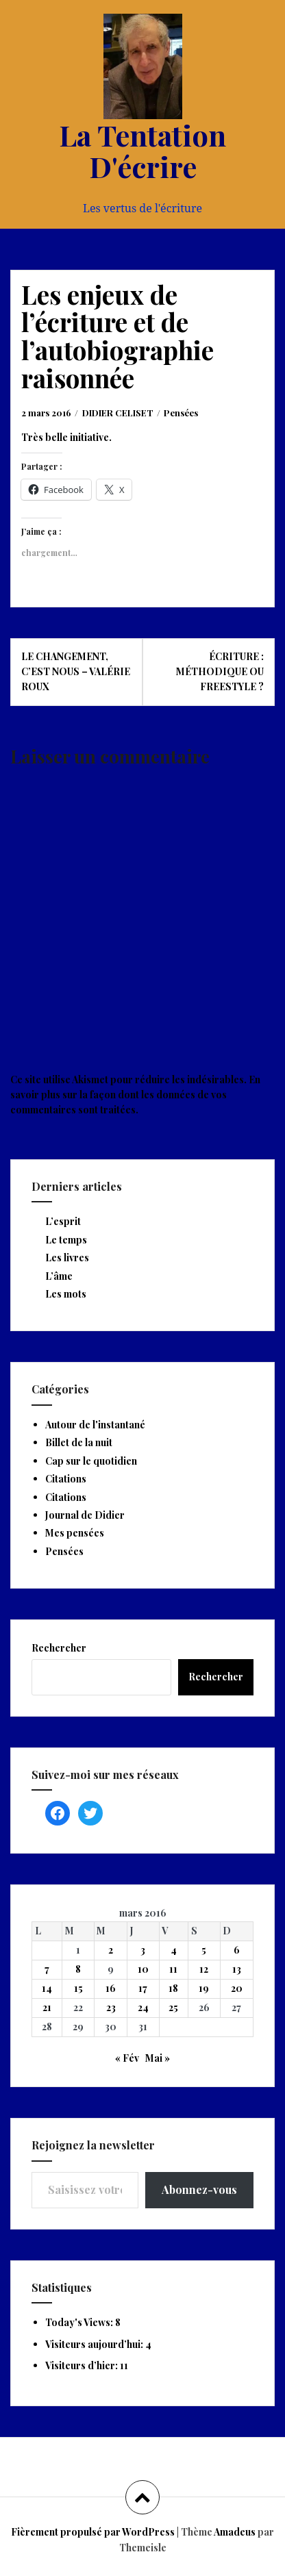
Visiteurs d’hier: (82, 2365)
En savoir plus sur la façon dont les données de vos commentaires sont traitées (135, 1095)
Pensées (181, 412)
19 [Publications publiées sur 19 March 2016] (204, 1988)
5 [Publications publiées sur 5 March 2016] (203, 1949)
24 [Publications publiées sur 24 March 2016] (143, 2007)
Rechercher (59, 1647)
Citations (65, 1478)
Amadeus (235, 2531)
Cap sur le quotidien (91, 1460)
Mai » (157, 2057)
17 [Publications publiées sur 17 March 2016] (142, 1988)
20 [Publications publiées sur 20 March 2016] (237, 1988)
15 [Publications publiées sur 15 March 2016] (78, 1988)
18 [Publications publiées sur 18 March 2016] (173, 1988)
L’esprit (63, 1221)
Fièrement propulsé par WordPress (93, 2531)
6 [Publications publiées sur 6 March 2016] (237, 1949)
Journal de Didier (85, 1514)
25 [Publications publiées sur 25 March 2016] (173, 2007)
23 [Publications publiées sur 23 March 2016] (111, 2007)
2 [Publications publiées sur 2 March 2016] (110, 1949)
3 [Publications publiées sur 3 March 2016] (142, 1949)
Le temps (66, 1239)
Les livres (67, 1257)
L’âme (59, 1276)
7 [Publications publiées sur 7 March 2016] (47, 1968)
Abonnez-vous (199, 2189)
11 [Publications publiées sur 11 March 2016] (173, 1968)
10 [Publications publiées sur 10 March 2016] (143, 1968)
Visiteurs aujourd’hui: (95, 2344)
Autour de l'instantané (95, 1424)
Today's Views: (80, 2322)
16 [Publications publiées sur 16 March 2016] (111, 1988)
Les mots (65, 1293)
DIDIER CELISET (117, 412)
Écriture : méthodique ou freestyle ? (220, 672)
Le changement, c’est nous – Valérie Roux (75, 672)
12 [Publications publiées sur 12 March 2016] (203, 1968)
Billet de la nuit (78, 1442)
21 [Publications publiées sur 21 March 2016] (46, 2007)
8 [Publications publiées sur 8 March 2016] (78, 1968)
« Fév (127, 2057)
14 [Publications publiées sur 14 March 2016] (47, 1988)
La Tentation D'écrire (142, 151)
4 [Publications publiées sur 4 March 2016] (174, 1949)
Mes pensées (74, 1532)
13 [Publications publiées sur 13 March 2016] (236, 1968)
